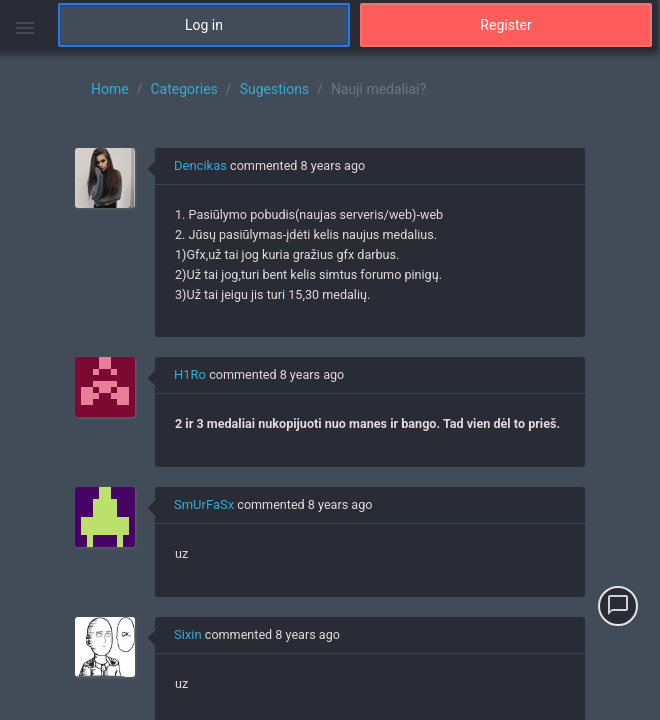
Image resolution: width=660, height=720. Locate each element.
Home (110, 89)
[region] (330, 385)
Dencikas (200, 165)
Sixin (188, 634)
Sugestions (274, 89)
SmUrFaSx (204, 504)
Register (505, 25)
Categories (183, 89)
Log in (204, 25)
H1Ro (190, 374)
